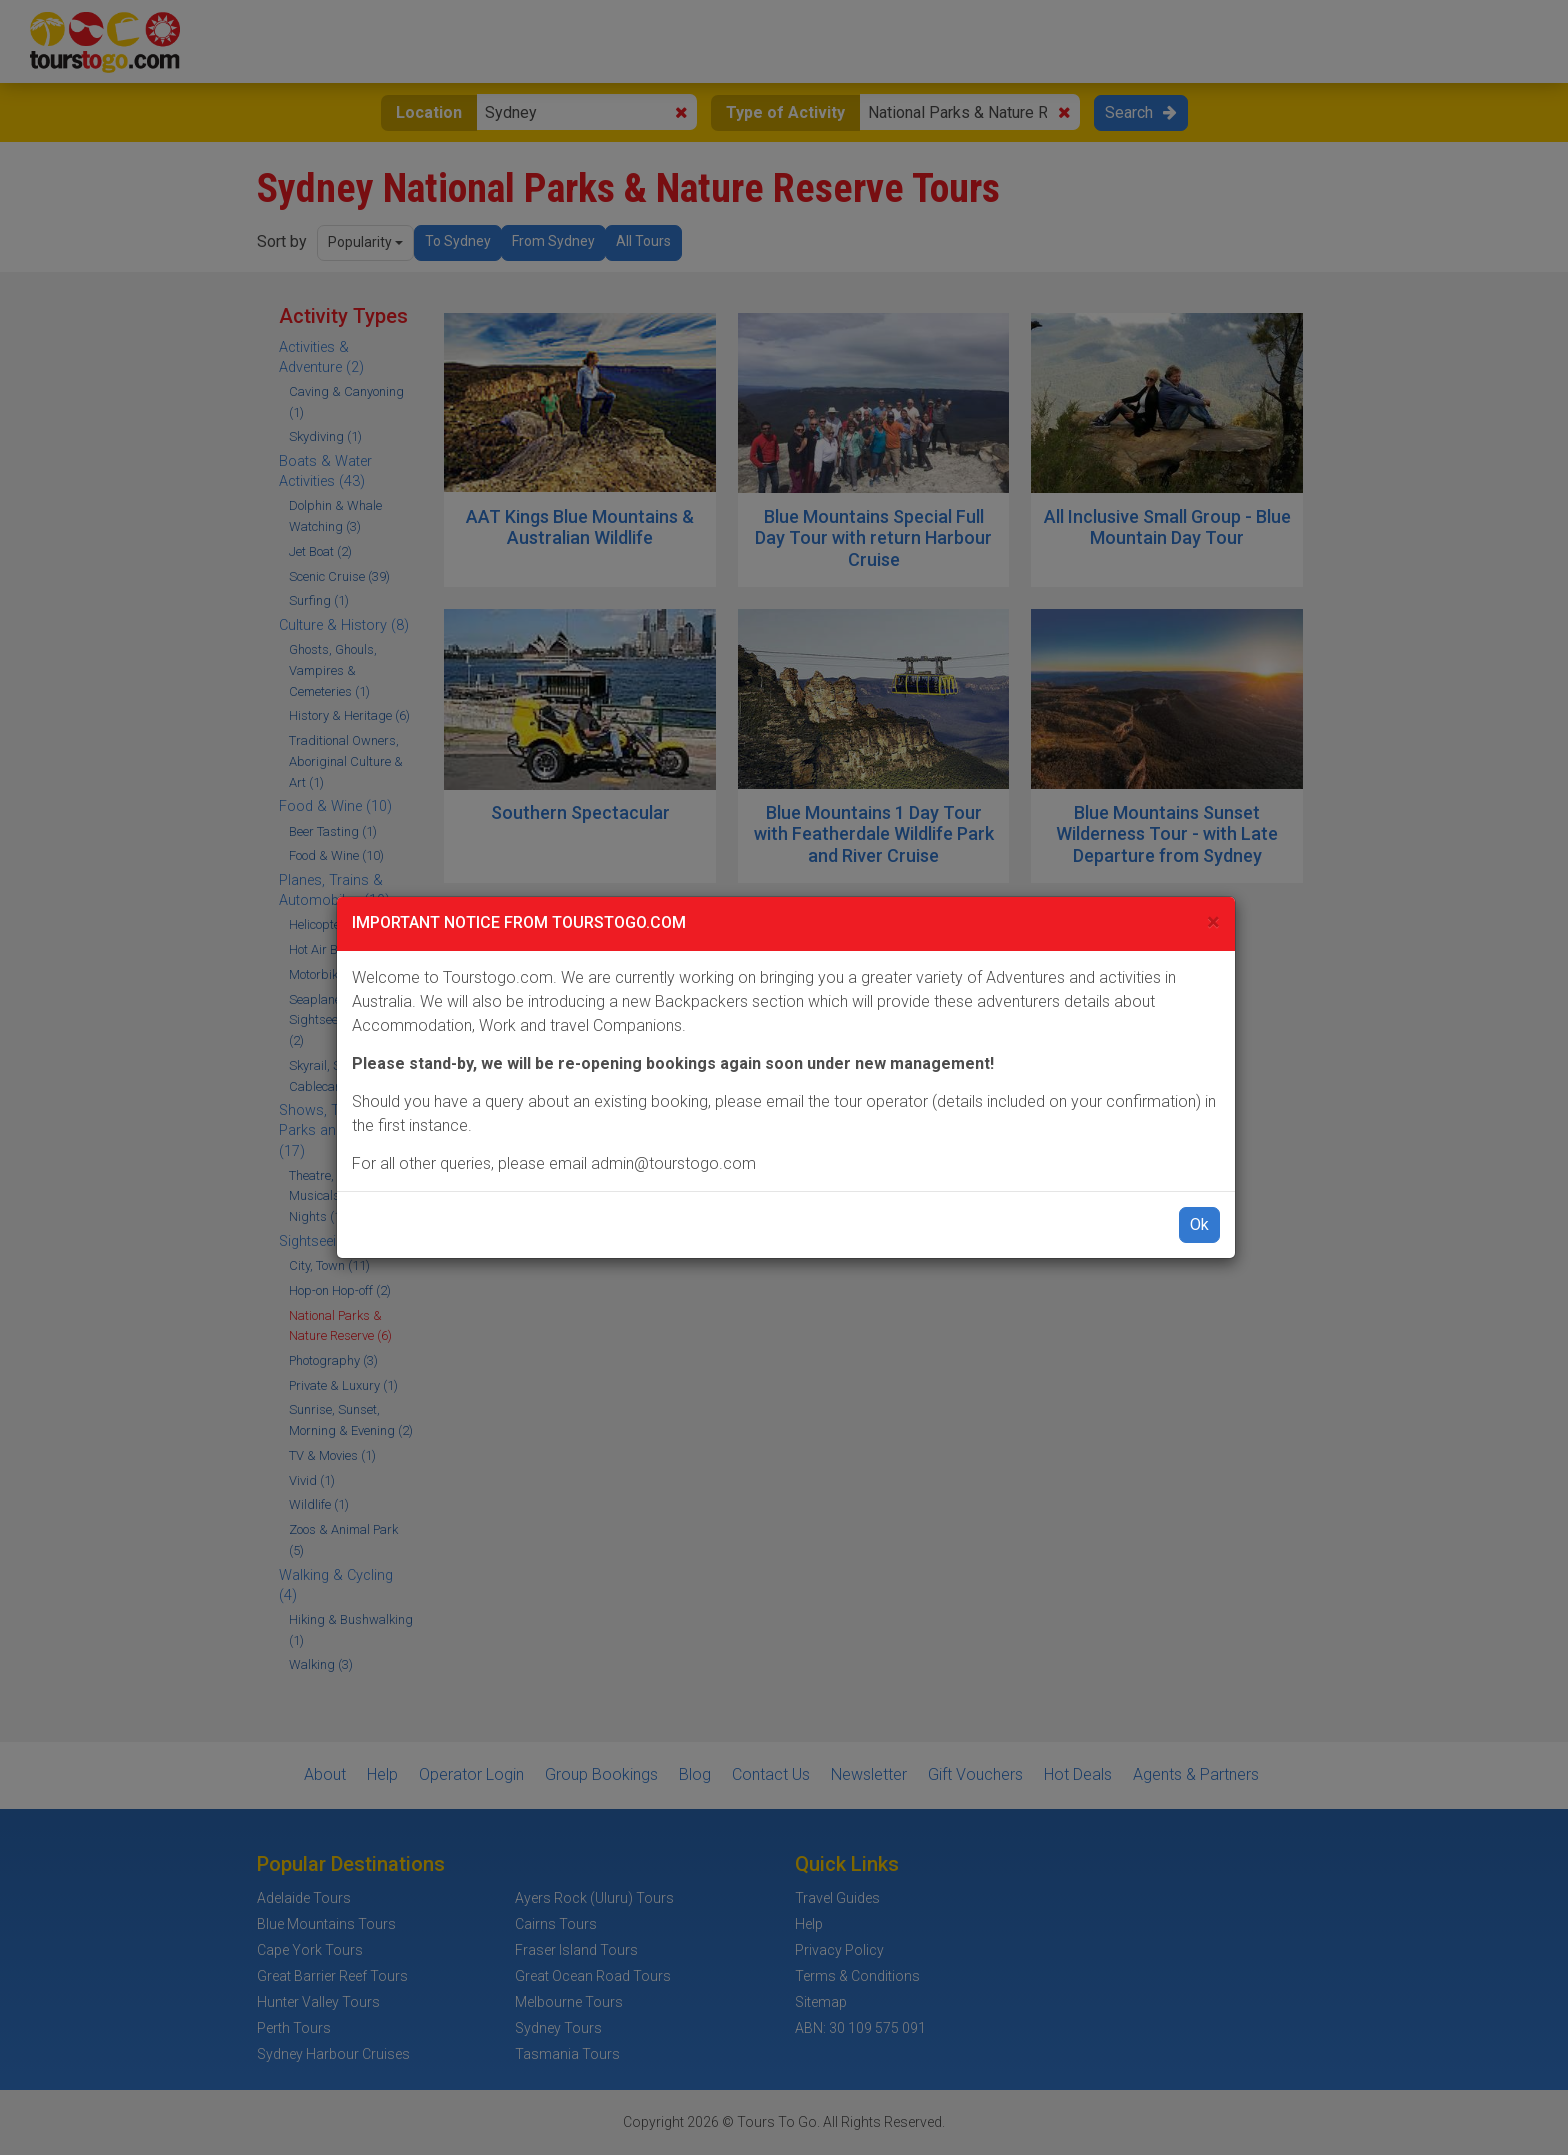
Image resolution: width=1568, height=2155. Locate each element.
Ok (1199, 1224)
